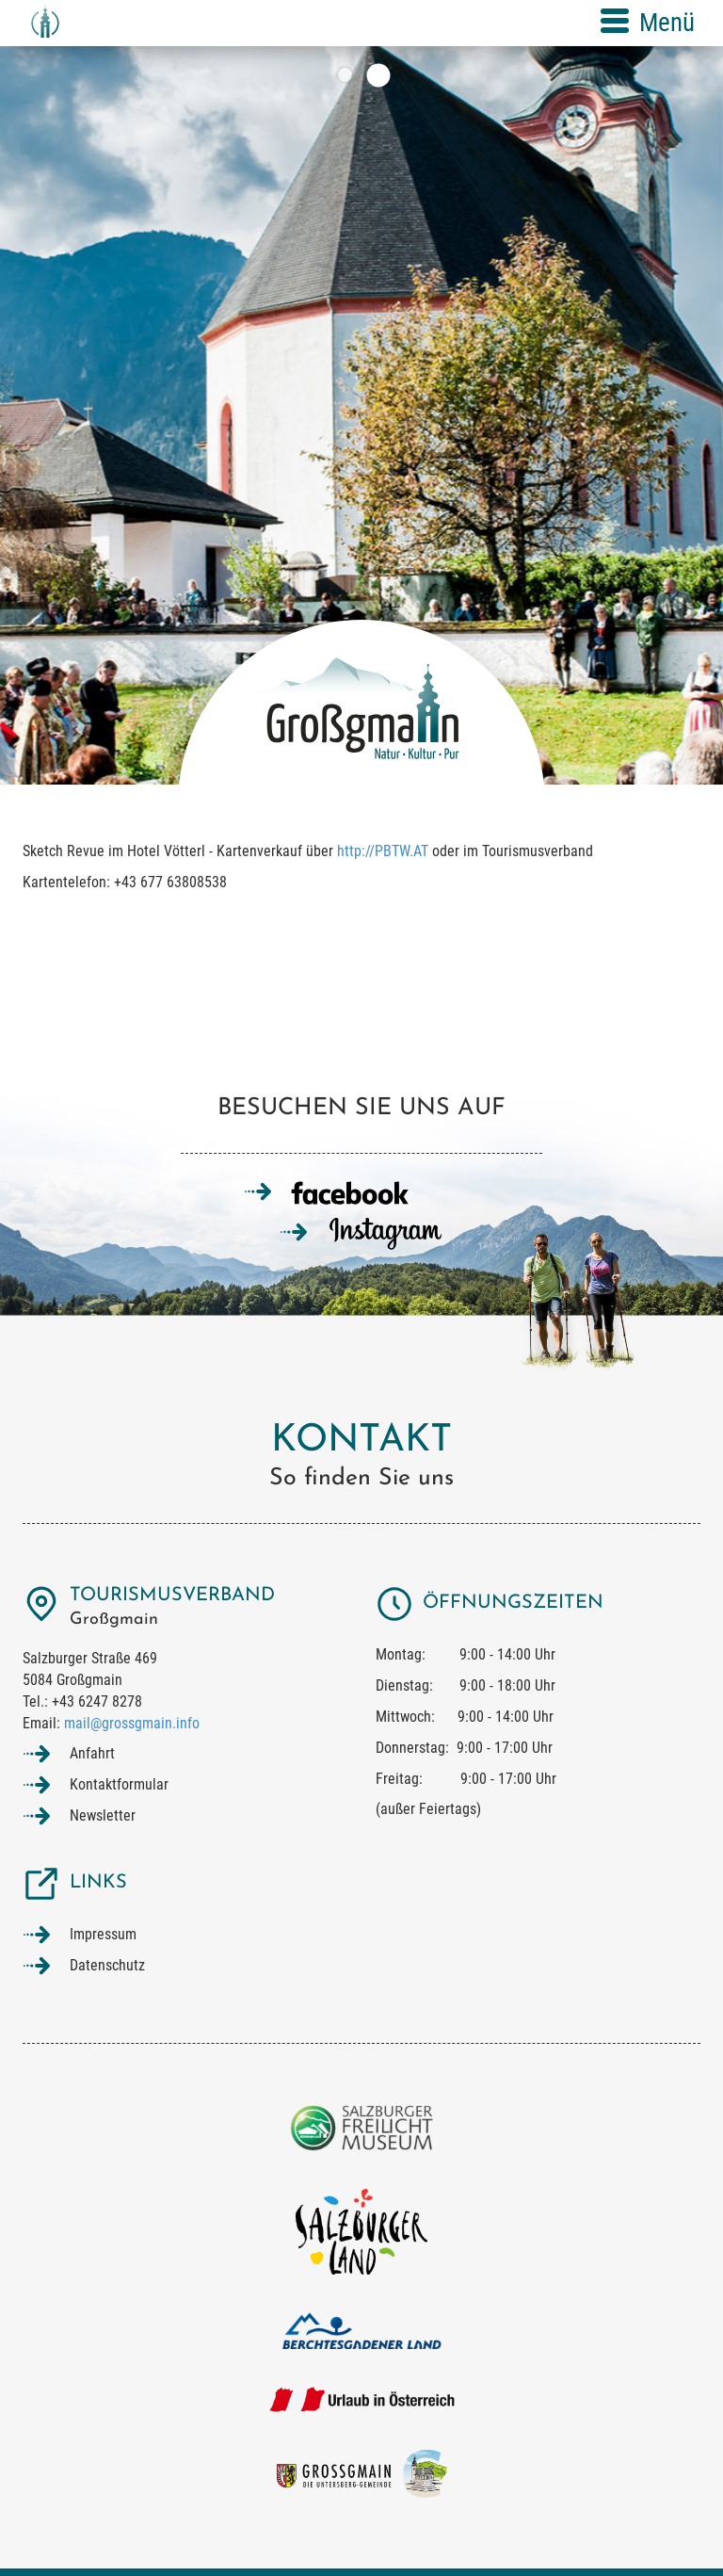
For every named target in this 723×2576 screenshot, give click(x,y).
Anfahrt (92, 1753)
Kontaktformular (119, 1784)
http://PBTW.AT (382, 851)
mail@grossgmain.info (132, 1723)
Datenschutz (107, 1965)
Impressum (103, 1934)
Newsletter (103, 1815)
